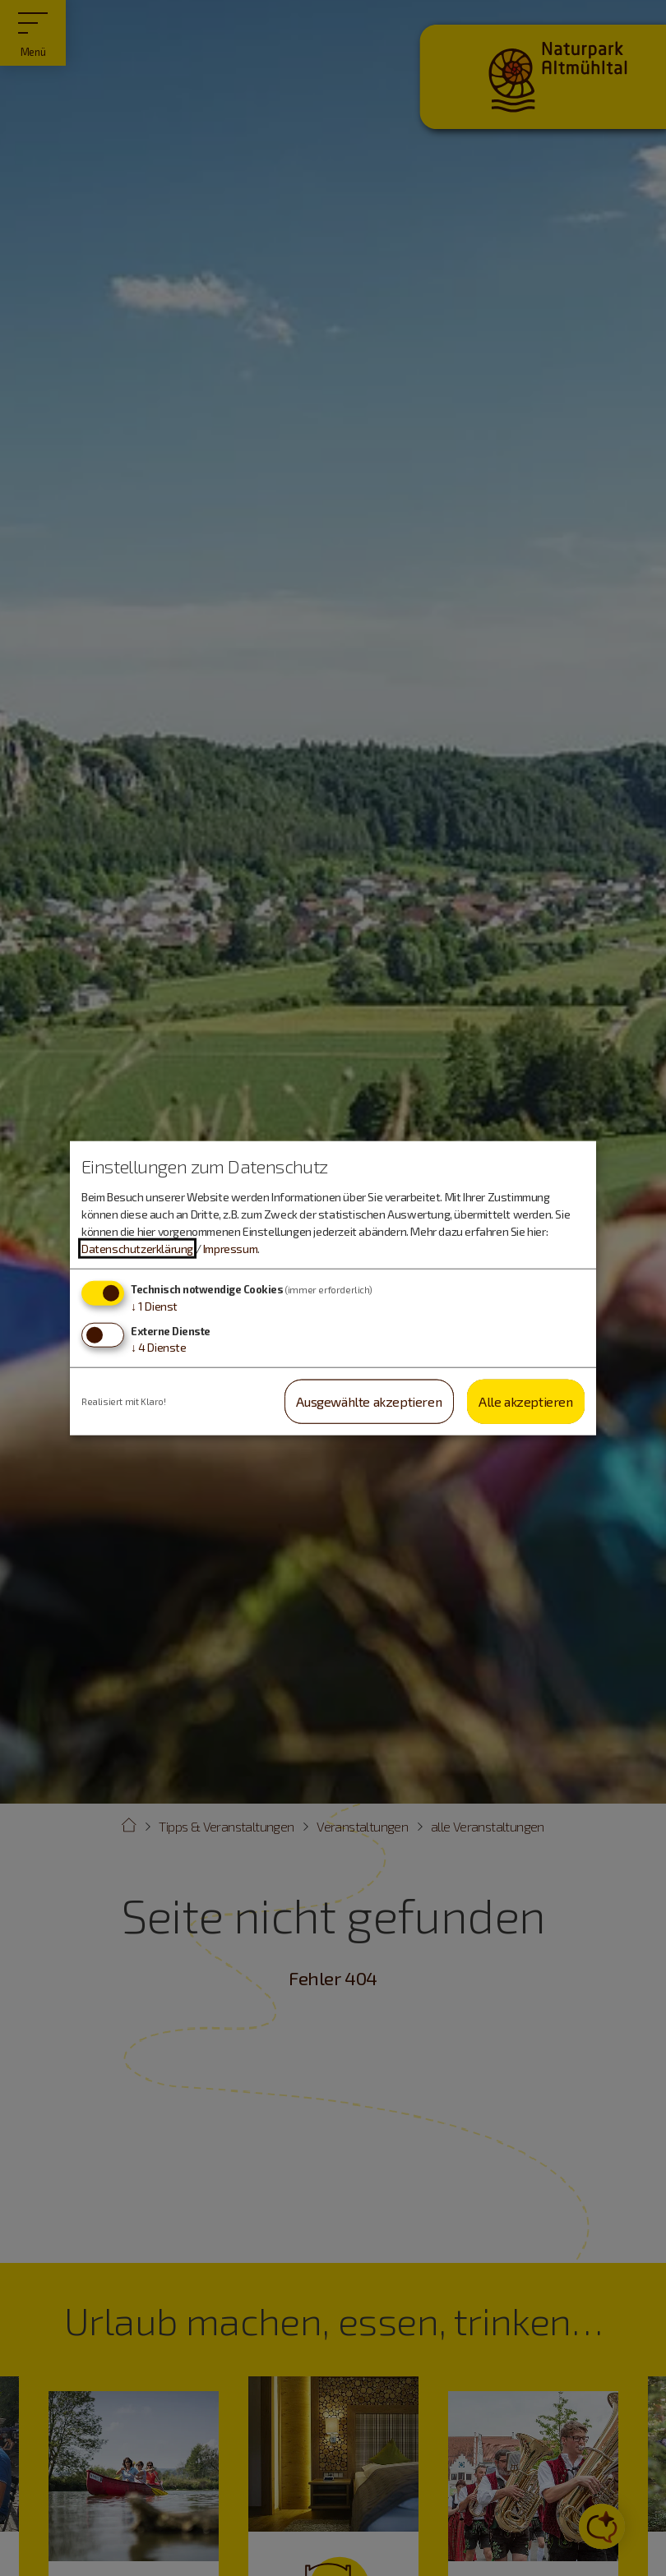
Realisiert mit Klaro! (123, 1400)
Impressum (230, 1249)
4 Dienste (159, 1346)
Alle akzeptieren (526, 1400)
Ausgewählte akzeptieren (369, 1400)
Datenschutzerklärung (137, 1249)
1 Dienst (154, 1306)
